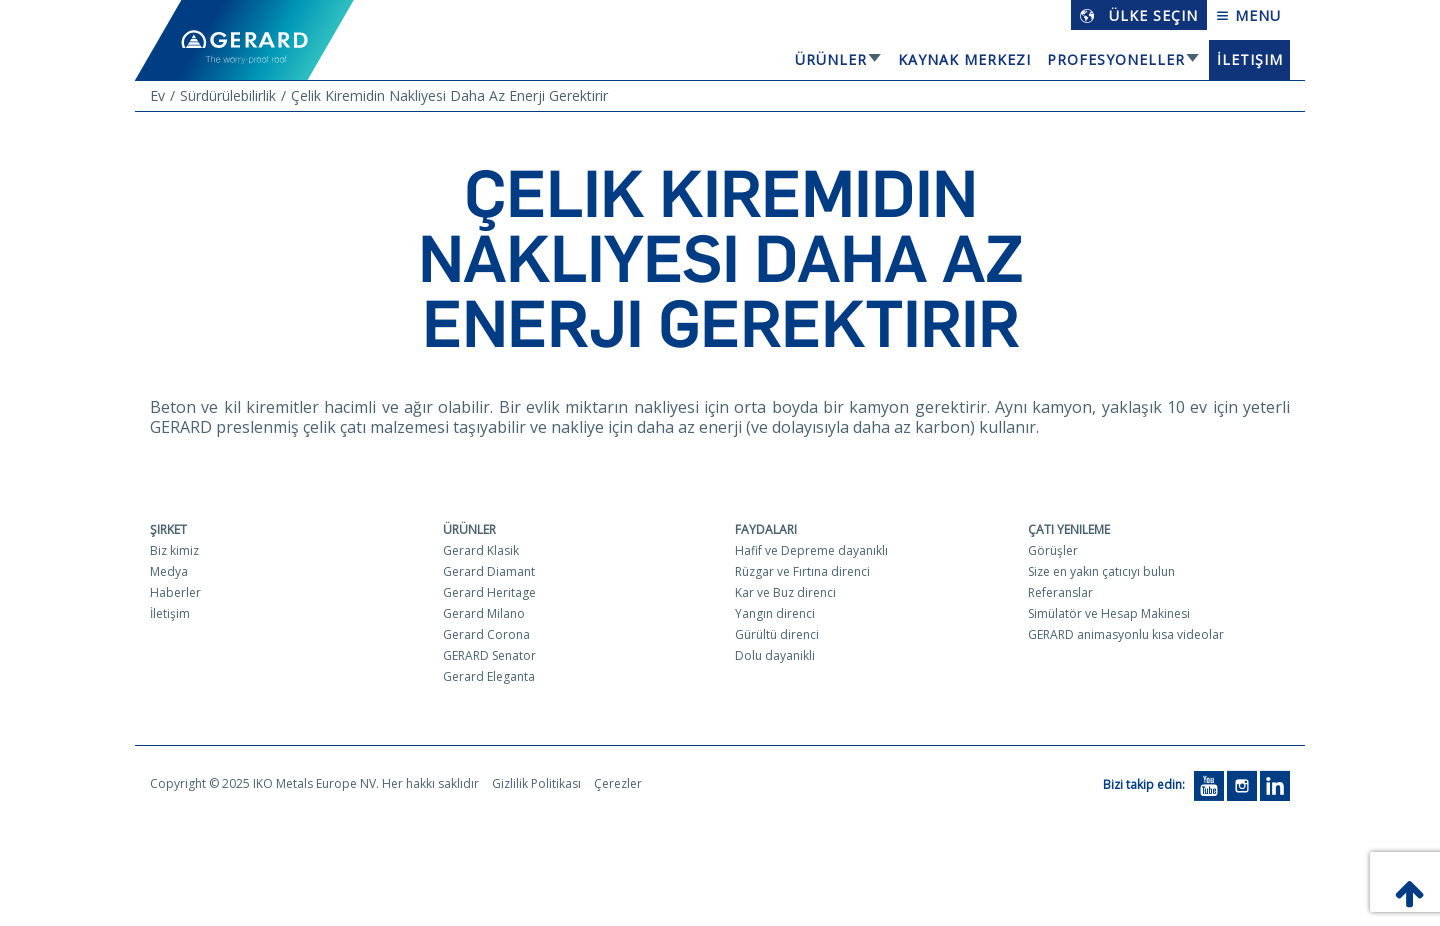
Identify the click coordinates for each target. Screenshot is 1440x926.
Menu (1248, 15)
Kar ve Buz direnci (785, 592)
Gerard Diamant (489, 571)
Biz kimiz (174, 550)
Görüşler (1053, 550)
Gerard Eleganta (489, 676)
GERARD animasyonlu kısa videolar (1126, 634)
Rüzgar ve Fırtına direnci (802, 571)
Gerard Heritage (489, 592)
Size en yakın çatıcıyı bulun (1101, 571)
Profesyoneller (1116, 59)
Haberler (175, 592)
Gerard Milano (484, 613)
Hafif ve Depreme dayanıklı (811, 550)
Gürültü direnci (777, 634)
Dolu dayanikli (775, 655)
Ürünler (831, 59)
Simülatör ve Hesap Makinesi (1109, 613)
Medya (169, 571)
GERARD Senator (489, 655)
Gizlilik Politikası (536, 783)
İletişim (1250, 59)
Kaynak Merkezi (964, 59)
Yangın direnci (775, 613)
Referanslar (1060, 592)
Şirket (168, 529)
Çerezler (618, 783)
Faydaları (766, 529)
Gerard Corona (486, 634)
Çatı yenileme (1069, 529)
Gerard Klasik (481, 550)
